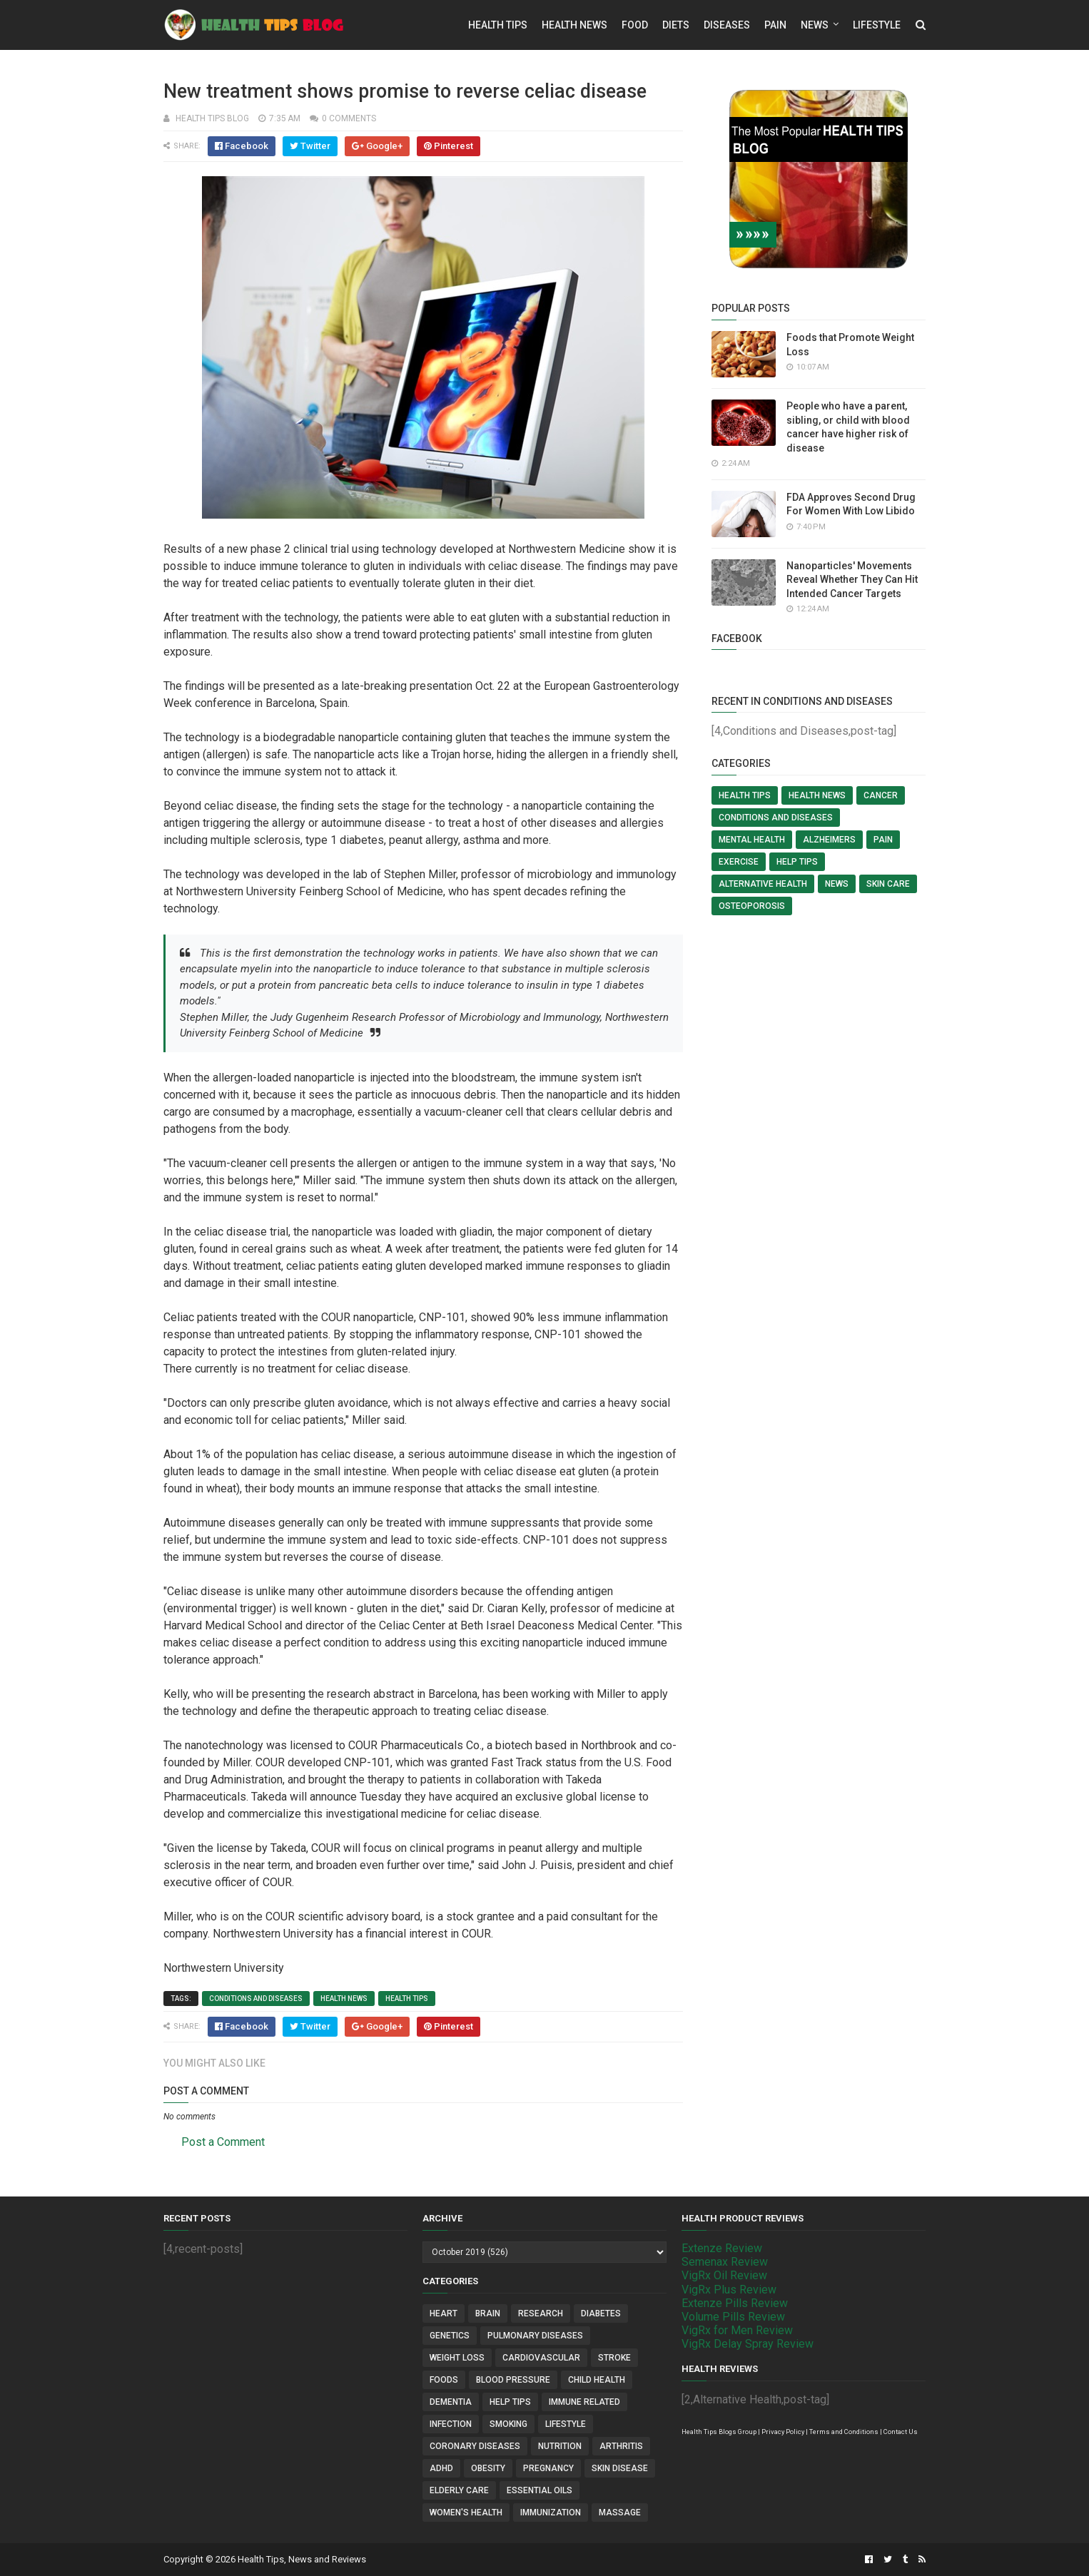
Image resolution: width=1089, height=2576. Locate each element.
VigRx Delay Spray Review (748, 2344)
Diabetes (601, 2313)
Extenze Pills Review (735, 2303)
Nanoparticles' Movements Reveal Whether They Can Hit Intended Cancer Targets (852, 579)
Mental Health (752, 840)
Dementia (451, 2402)
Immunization (550, 2513)
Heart (443, 2313)
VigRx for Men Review (737, 2330)
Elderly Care (459, 2490)
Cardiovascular (541, 2358)
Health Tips (497, 25)
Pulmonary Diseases (535, 2336)
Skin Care (888, 884)
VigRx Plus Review (729, 2289)
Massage (620, 2513)
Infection (451, 2424)
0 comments (349, 118)
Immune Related (584, 2402)
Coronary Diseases (475, 2446)
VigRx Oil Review (724, 2275)
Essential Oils (539, 2490)
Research (540, 2313)
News (815, 25)
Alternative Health (763, 884)
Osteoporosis (752, 906)
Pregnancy (548, 2468)
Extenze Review (722, 2248)
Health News (574, 25)
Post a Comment (223, 2142)
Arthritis (621, 2446)
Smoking (508, 2424)
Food (635, 25)
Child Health (596, 2380)
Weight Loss (457, 2358)
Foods (444, 2380)
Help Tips (797, 862)
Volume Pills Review (733, 2316)
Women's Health (466, 2513)
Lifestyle (877, 25)
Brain (487, 2313)
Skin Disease (620, 2468)
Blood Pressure (513, 2380)
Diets (675, 25)
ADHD (441, 2468)
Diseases (727, 25)
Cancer (880, 795)
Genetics (450, 2336)
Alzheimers (829, 840)
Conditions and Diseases (256, 1998)
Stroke (614, 2358)
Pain (775, 25)
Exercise (739, 862)
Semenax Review (725, 2262)
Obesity (488, 2468)
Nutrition (560, 2446)
